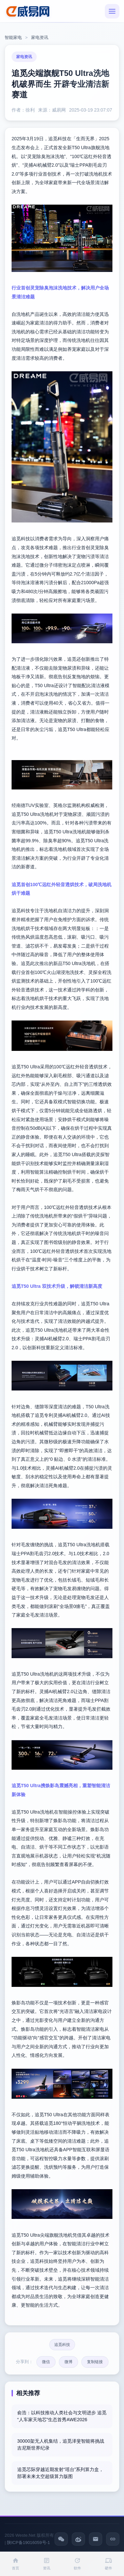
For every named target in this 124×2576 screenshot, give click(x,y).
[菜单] (112, 11)
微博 (68, 2361)
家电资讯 (39, 37)
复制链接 (95, 2361)
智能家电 (13, 37)
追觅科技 (62, 2344)
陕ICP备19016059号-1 (28, 2542)
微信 (46, 2361)
